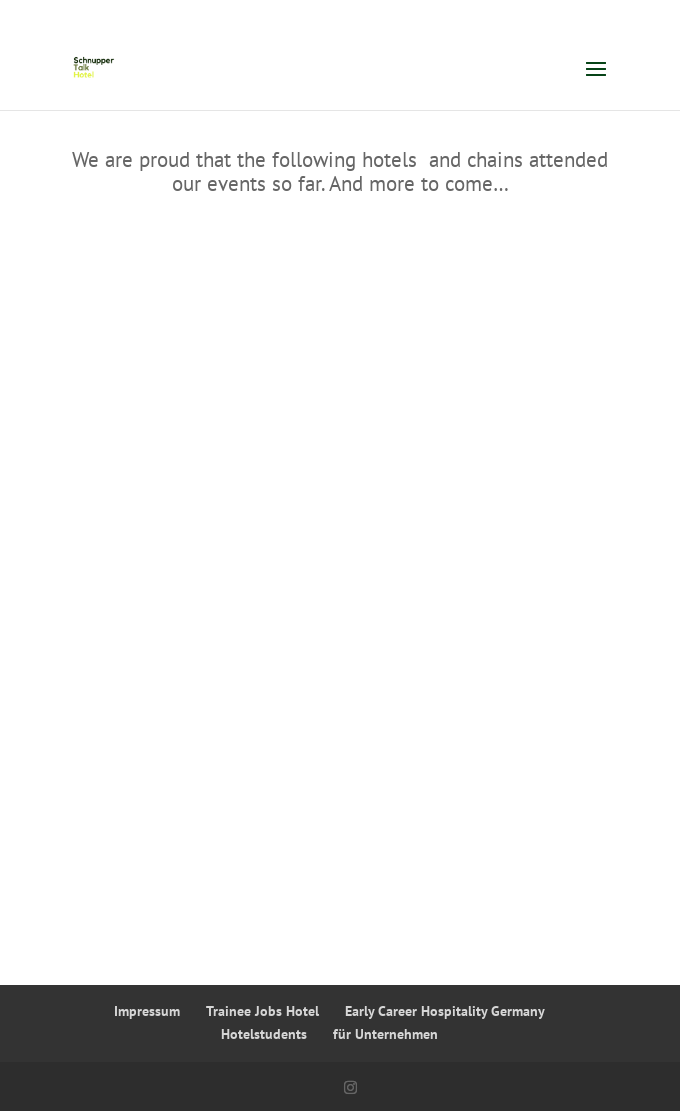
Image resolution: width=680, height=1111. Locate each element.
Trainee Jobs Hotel (262, 1011)
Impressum (147, 1011)
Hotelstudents (264, 1034)
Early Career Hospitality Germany (445, 1011)
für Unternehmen (385, 1034)
